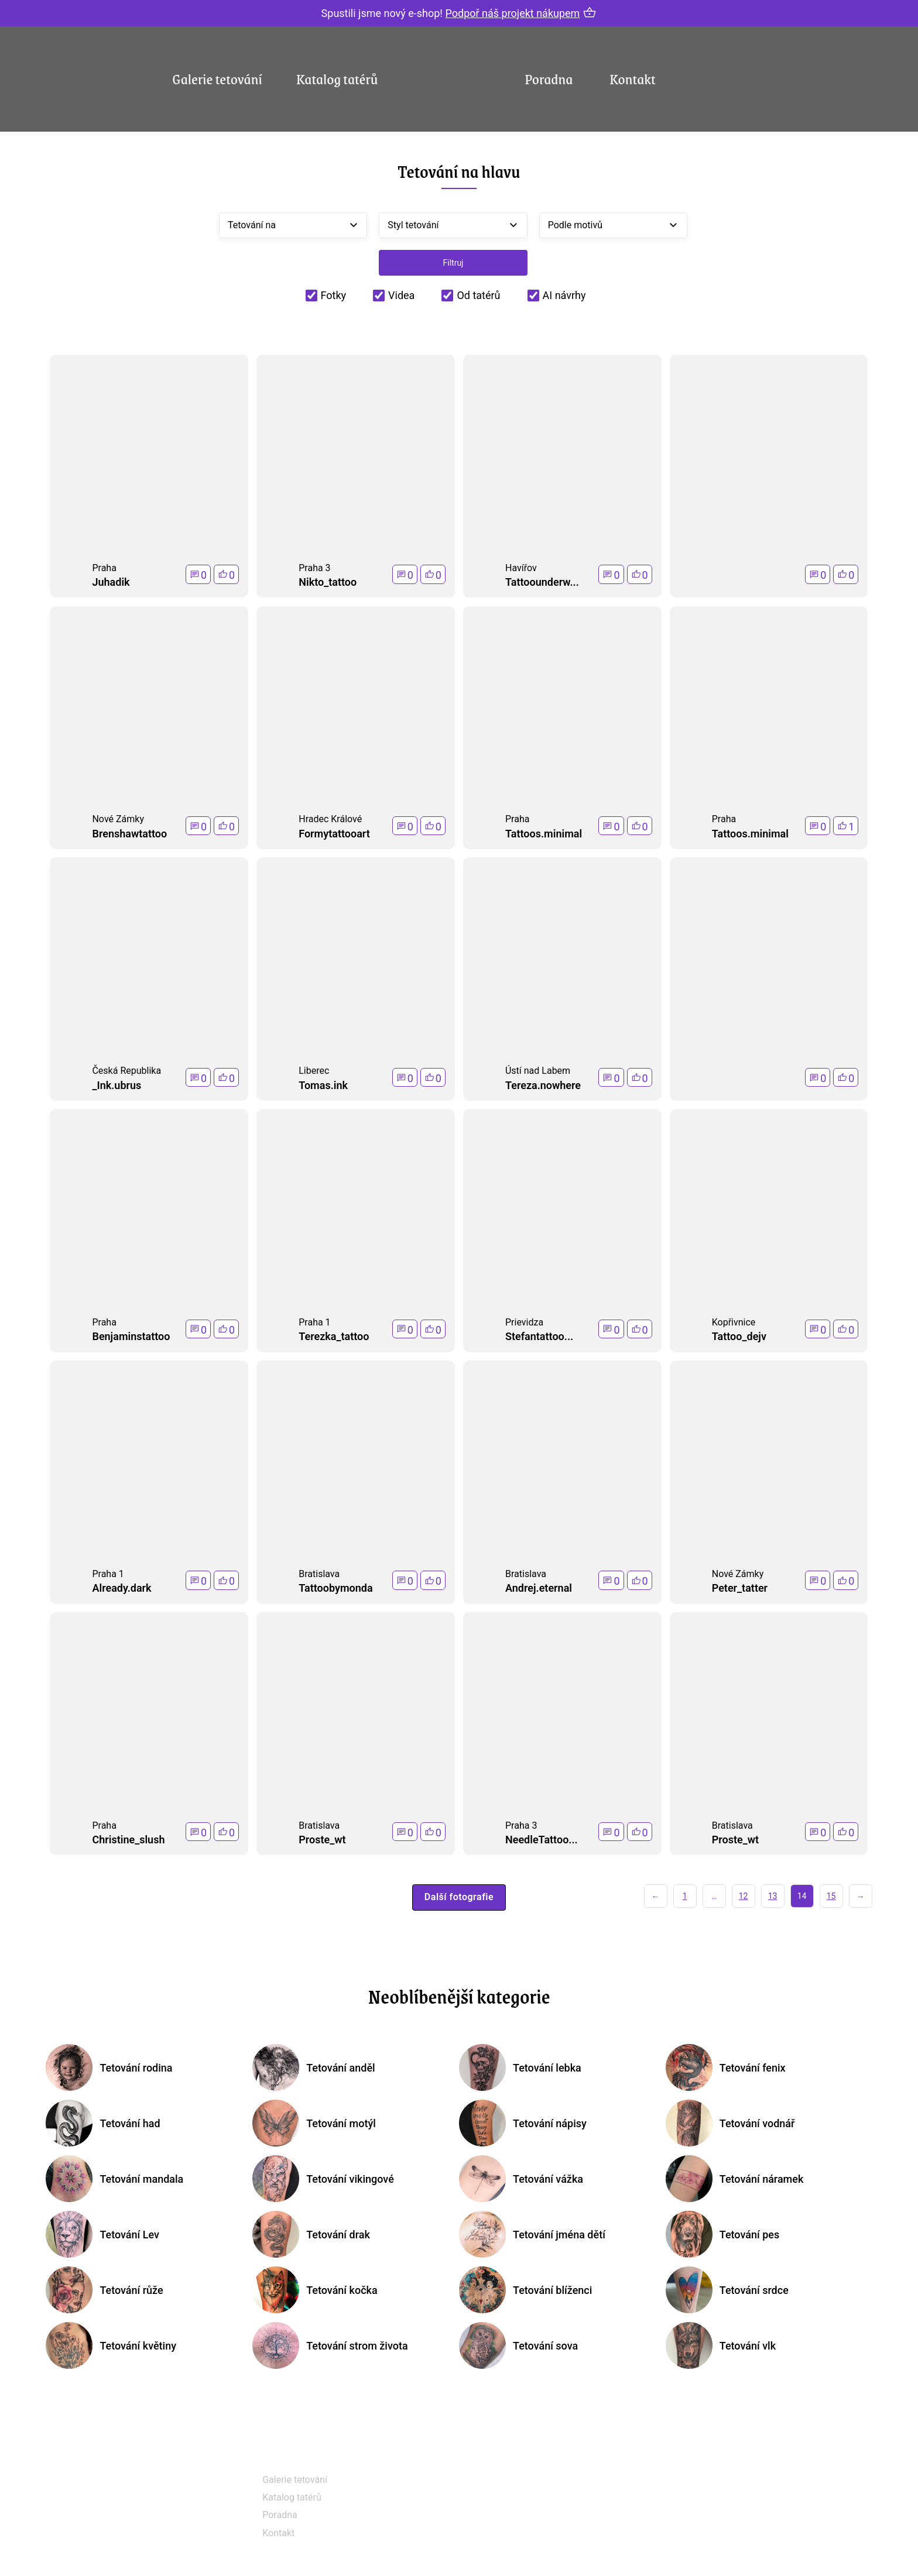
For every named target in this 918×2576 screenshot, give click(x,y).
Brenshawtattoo (129, 833)
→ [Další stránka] (861, 1896)
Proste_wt (322, 1839)
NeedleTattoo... (541, 1839)
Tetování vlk (748, 2346)
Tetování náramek (762, 2179)
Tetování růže (131, 2290)
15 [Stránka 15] (831, 1896)
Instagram (520, 2512)
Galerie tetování (217, 78)
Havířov (521, 567)
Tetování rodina (136, 2068)
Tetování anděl (340, 2068)
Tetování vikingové (350, 2179)
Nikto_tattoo (328, 582)
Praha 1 (314, 1322)
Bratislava (319, 1573)
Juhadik (110, 582)
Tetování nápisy (550, 2123)
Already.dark (121, 1588)
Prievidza (524, 1322)
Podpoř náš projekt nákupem (512, 13)
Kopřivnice (734, 1322)
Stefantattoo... (539, 1336)
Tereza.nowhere (543, 1085)
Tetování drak (338, 2234)
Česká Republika (126, 1070)
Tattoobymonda (335, 1588)
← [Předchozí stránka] (656, 1896)
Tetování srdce (754, 2290)
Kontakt (632, 78)
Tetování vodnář (757, 2123)
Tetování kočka (341, 2290)
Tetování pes (749, 2234)
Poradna (549, 78)
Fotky (334, 295)
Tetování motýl (341, 2123)
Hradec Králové (330, 819)
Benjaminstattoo (131, 1336)
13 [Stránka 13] (772, 1896)
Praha (104, 567)
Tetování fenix (753, 2068)
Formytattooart (334, 833)
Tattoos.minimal (543, 833)
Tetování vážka (548, 2179)
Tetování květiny (138, 2346)
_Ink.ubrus (116, 1085)
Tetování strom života (356, 2346)
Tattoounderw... (542, 582)
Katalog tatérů (337, 78)
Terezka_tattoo (334, 1336)
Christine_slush (128, 1839)
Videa (401, 295)
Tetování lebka (547, 2068)
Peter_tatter (740, 1588)
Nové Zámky (118, 819)
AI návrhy (564, 295)
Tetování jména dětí (559, 2234)
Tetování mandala (141, 2179)
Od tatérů (478, 295)
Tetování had (130, 2123)
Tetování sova (545, 2346)
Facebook (519, 2483)
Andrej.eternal (538, 1588)
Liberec (314, 1070)
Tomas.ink (323, 1085)
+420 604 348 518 (746, 2481)
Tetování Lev (129, 2234)
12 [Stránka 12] (743, 1896)
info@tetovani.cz (745, 2518)
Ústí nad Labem (537, 1070)
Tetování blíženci (552, 2290)
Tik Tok (514, 2541)
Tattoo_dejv (739, 1336)
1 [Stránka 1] (685, 1896)
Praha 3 (314, 567)
